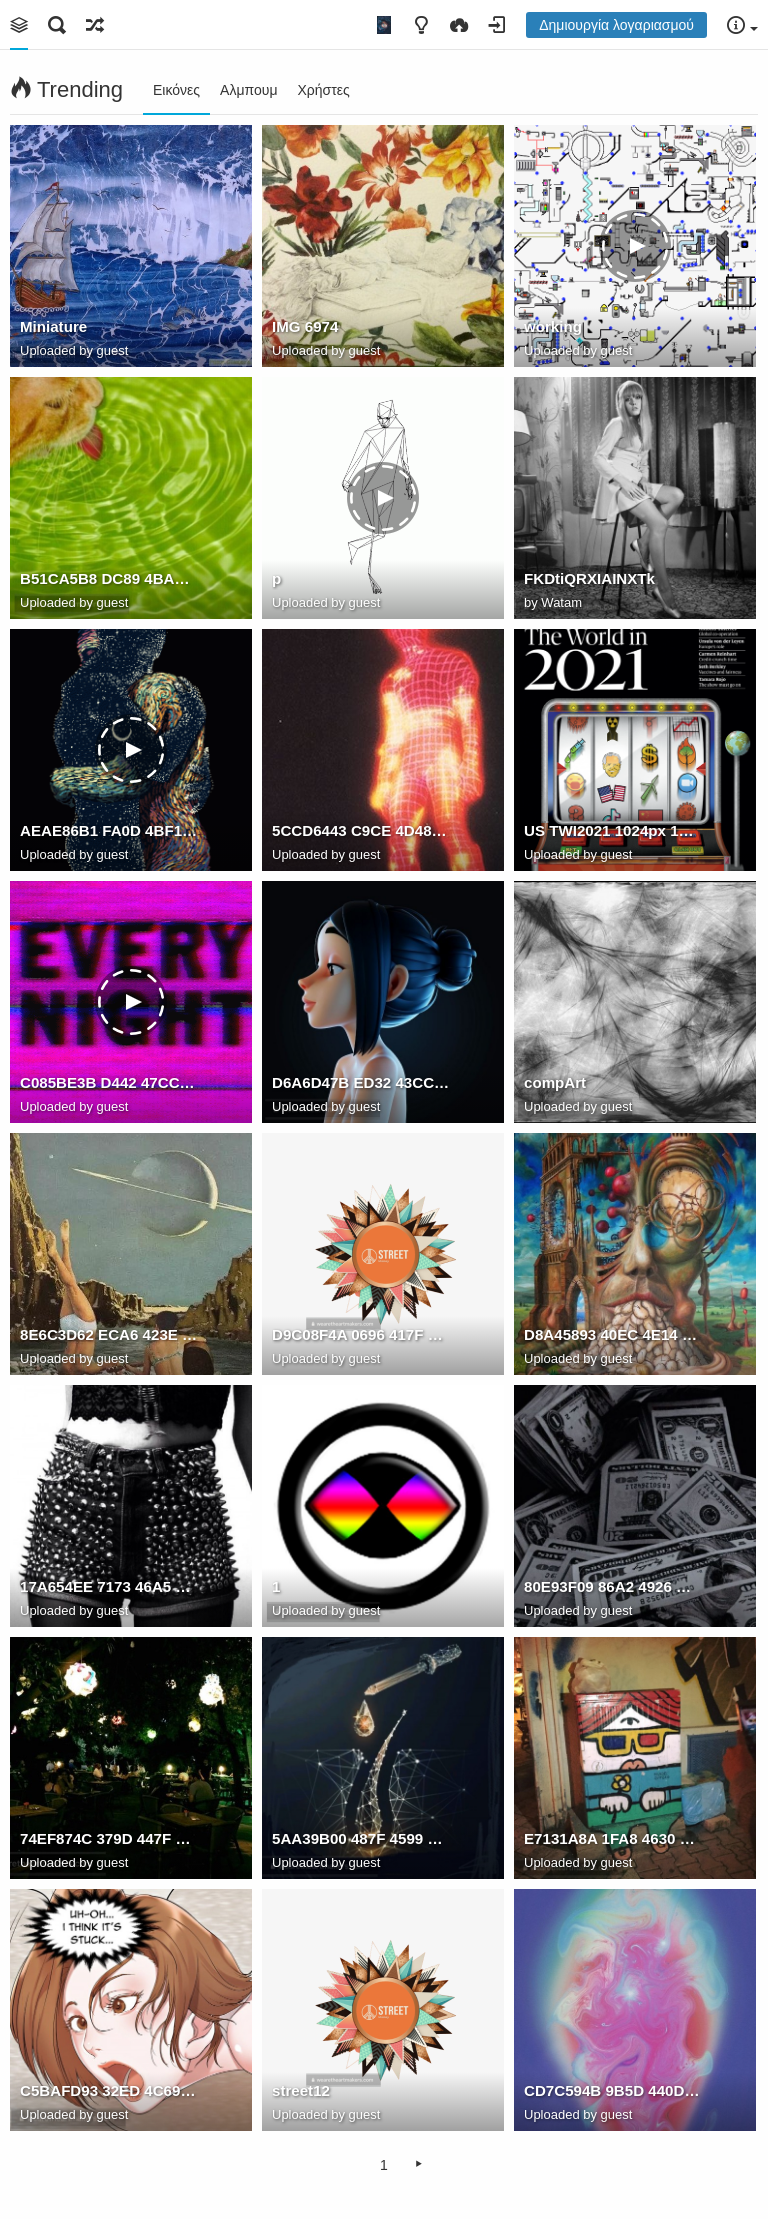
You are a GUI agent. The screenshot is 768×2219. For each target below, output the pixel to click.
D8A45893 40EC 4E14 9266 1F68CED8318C (613, 1334)
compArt (555, 1082)
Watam (561, 602)
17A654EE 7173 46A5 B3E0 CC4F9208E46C (109, 1586)
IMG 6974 (305, 326)
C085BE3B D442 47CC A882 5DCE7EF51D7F (109, 1082)
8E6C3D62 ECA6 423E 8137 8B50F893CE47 (109, 1334)
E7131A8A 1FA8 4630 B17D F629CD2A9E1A (613, 1838)
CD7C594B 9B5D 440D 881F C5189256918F (613, 2090)
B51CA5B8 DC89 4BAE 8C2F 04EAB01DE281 (109, 578)
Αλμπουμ (248, 90)
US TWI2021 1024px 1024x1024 (613, 830)
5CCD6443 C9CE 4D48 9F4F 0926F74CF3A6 (361, 830)
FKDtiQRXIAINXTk (589, 578)
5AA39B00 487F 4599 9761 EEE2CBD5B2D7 (361, 1838)
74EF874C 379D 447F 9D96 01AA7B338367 (109, 1838)
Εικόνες (176, 90)
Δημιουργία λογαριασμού (616, 25)
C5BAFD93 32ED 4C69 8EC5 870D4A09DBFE (109, 2090)
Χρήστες (323, 90)
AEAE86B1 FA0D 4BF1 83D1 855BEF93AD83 (109, 830)
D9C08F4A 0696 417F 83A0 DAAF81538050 (361, 1334)
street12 (301, 2090)
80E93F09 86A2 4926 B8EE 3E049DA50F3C (613, 1586)
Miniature (53, 326)
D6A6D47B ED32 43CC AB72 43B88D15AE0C (361, 1082)
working (553, 326)
